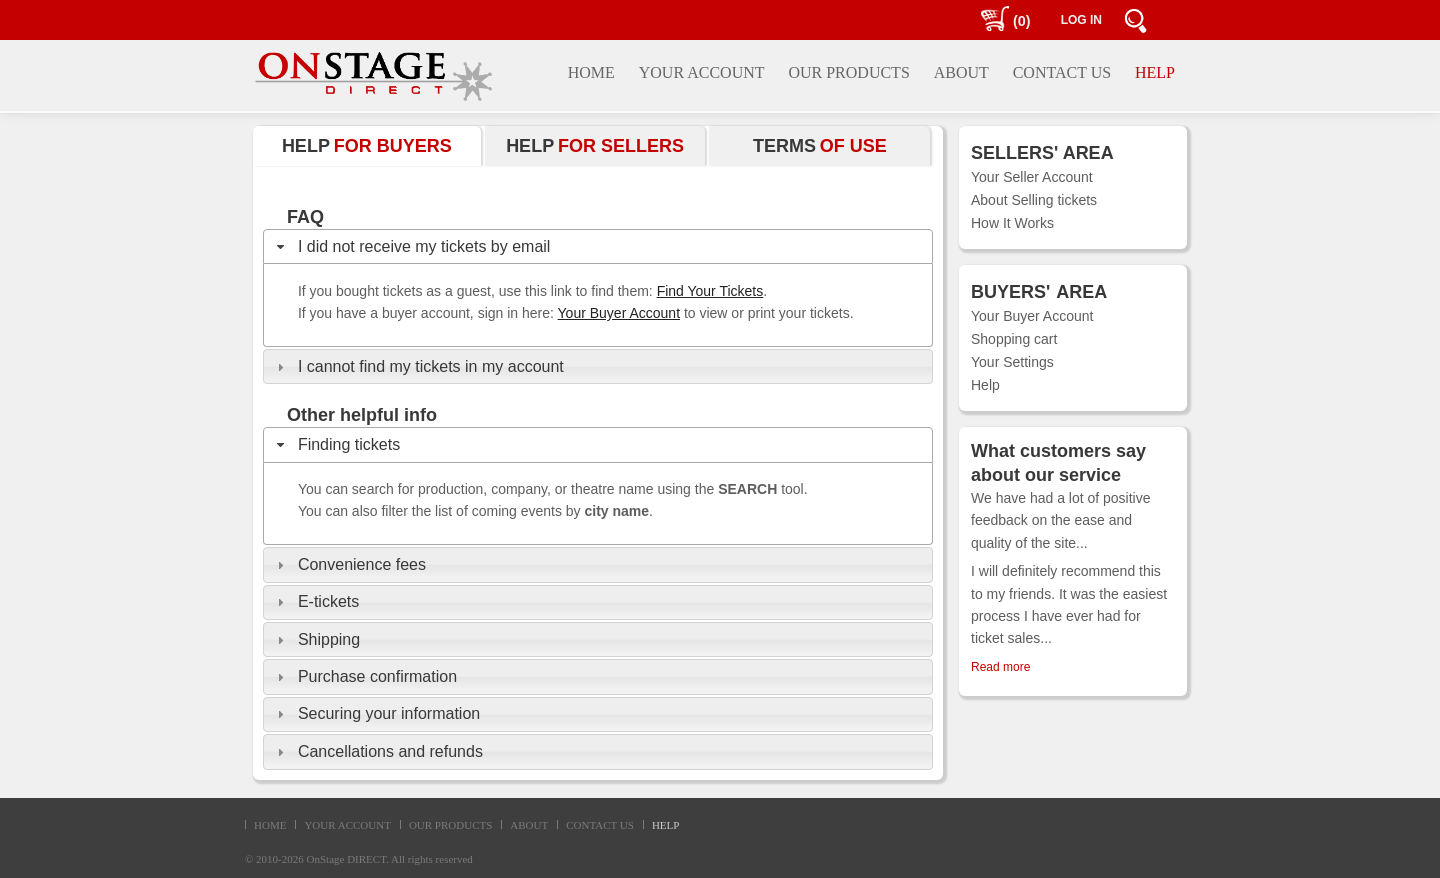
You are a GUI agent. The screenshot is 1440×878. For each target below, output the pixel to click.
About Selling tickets (1034, 200)
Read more (1000, 667)
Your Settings (1012, 362)
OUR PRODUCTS (450, 825)
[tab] (598, 246)
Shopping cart (1014, 339)
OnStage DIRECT (347, 859)
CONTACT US (600, 825)
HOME (270, 825)
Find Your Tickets (710, 291)
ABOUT (529, 825)
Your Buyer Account (619, 313)
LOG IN (1081, 20)
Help (985, 385)
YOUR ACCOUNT (347, 825)
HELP (666, 825)
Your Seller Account (1032, 177)
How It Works (1012, 223)
